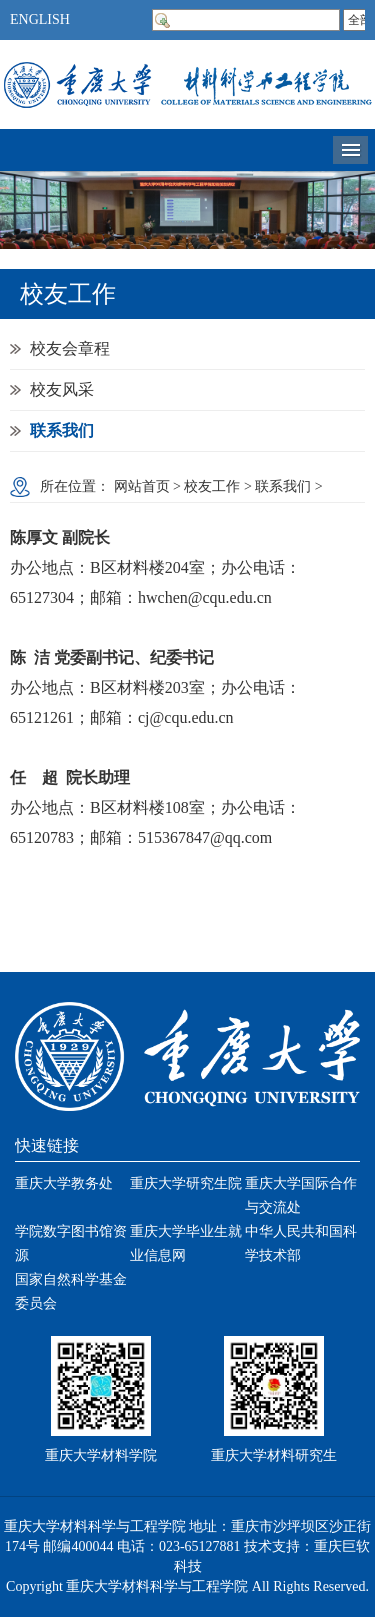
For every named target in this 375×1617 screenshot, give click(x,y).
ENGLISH (40, 19)
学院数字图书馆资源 (71, 1243)
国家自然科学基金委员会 (71, 1291)
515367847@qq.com (205, 837)
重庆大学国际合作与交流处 (301, 1195)
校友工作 (212, 486)
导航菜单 (350, 150)
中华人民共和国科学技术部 (301, 1243)
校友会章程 (70, 348)
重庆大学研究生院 (186, 1183)
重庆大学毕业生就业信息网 (186, 1243)
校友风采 (62, 389)
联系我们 (62, 430)
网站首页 (142, 486)
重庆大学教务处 (64, 1183)
